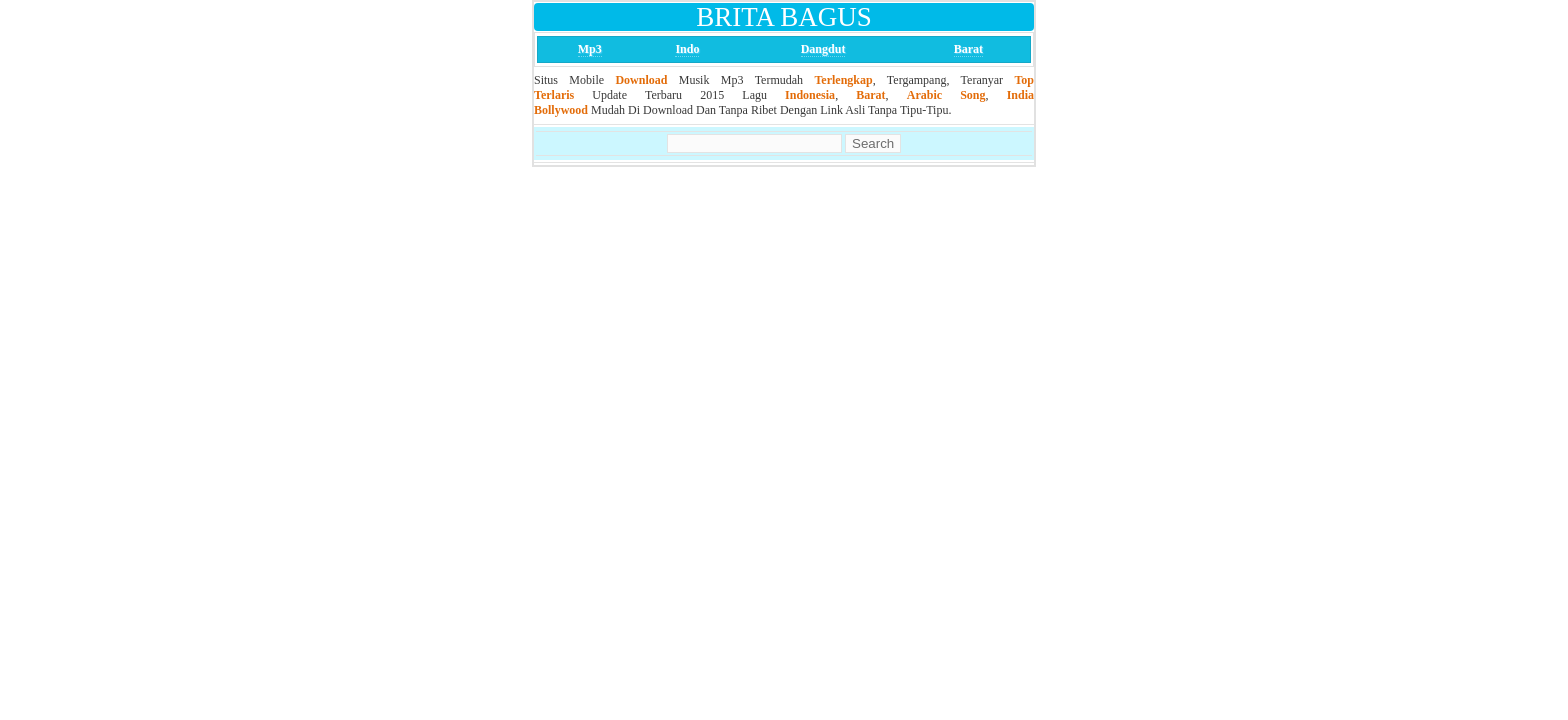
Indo (687, 49)
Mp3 (590, 49)
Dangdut (823, 49)
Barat (968, 49)
